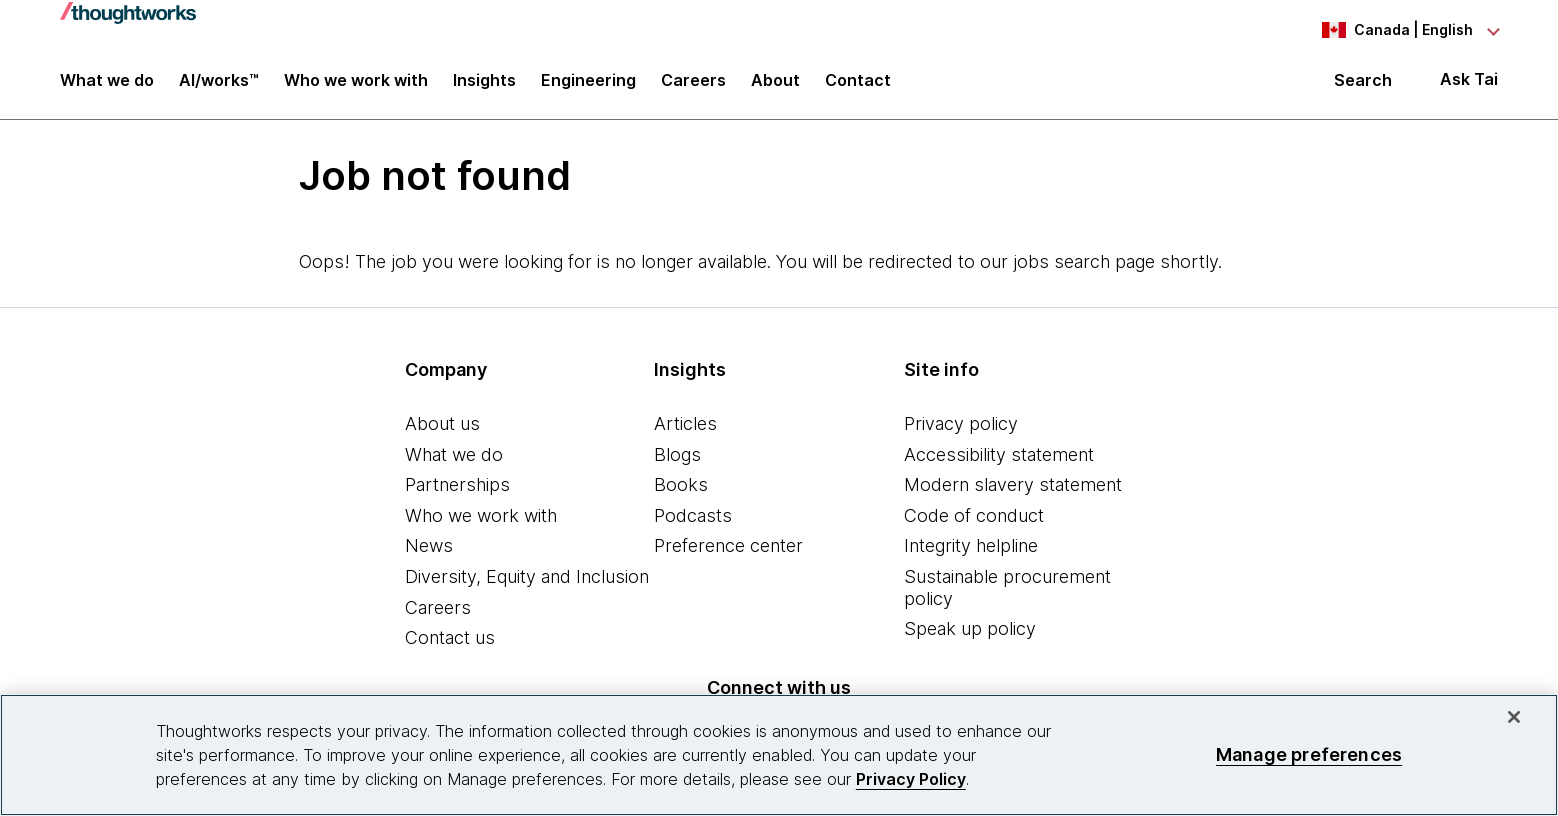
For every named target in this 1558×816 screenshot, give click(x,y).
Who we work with (481, 515)
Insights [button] (484, 82)
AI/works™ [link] (219, 82)
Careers (438, 607)
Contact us (450, 637)
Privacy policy (961, 423)
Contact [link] (858, 82)
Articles (685, 423)
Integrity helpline (971, 545)
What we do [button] (107, 82)
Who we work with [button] (356, 82)
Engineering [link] (588, 82)
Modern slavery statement (1013, 484)
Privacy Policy (911, 779)
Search (1363, 82)
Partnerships (457, 484)
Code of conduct (974, 515)
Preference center (728, 545)
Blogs (677, 454)
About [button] (775, 82)
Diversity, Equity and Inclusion (527, 576)
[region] (779, 755)
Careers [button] (693, 82)
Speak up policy (970, 628)
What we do (454, 454)
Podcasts (693, 515)
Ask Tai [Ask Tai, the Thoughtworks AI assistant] (1469, 81)
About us (442, 423)
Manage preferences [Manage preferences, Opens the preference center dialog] (1309, 754)
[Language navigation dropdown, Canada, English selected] (1388, 30)
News (429, 545)
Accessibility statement (999, 454)
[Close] (1514, 717)
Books (681, 484)
